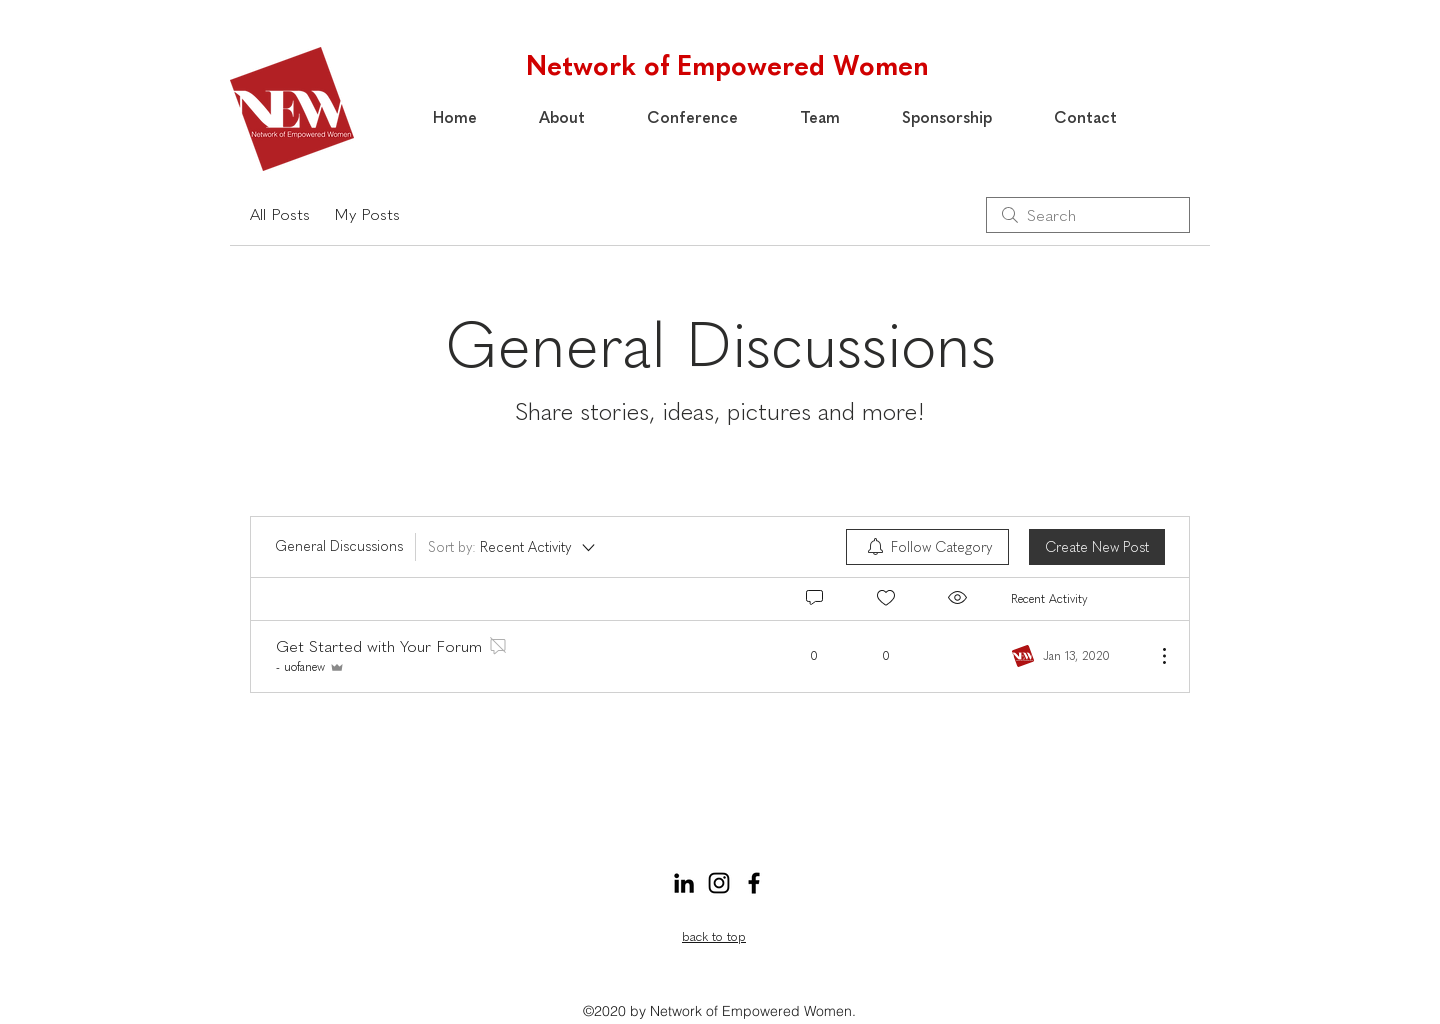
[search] (1088, 215)
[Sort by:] (513, 547)
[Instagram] (719, 883)
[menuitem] (927, 547)
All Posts (280, 214)
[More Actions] (1154, 656)
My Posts (367, 214)
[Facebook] (754, 883)
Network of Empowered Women (727, 65)
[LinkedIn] (684, 883)
